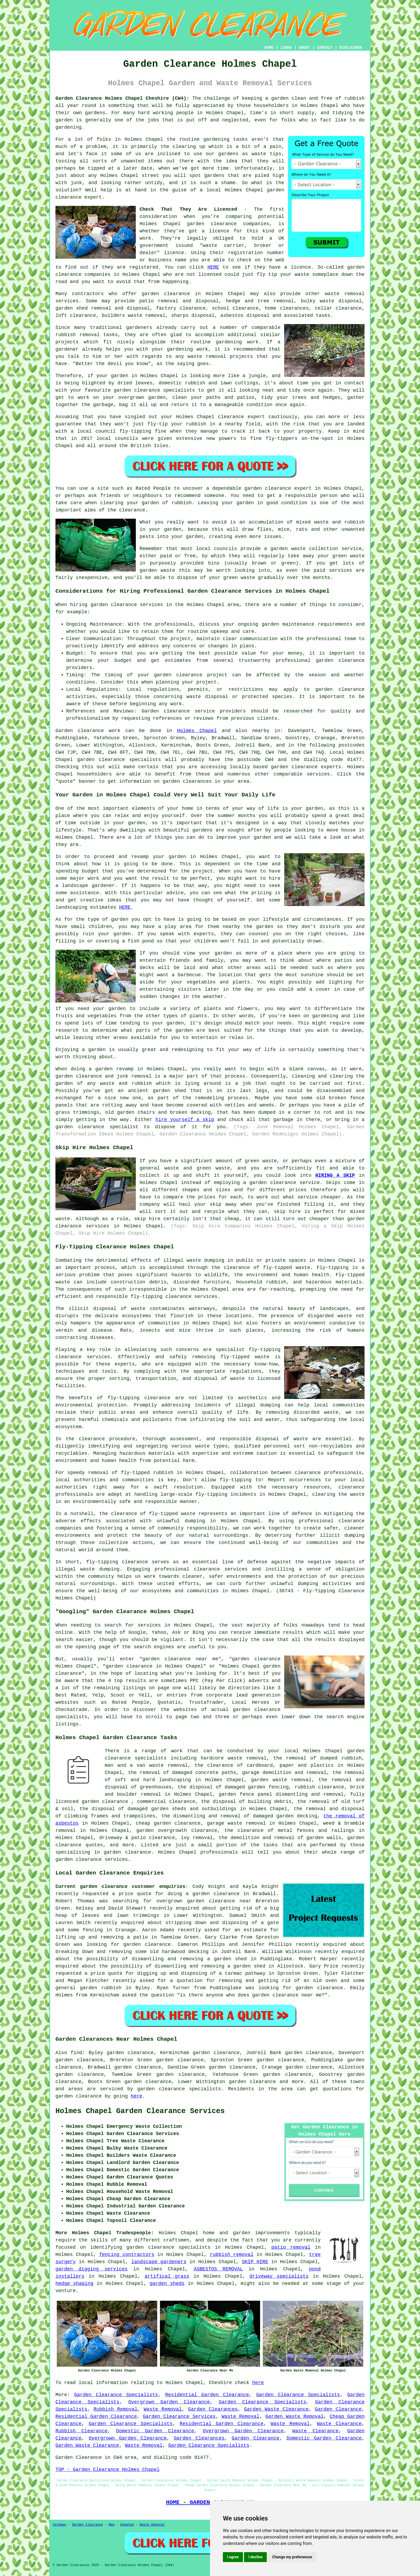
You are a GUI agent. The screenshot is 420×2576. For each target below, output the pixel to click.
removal (216, 356)
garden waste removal (281, 1780)
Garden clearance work (87, 730)
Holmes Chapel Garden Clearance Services (140, 2111)
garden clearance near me (287, 1995)
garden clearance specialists (119, 759)
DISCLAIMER (350, 48)
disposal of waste (119, 1308)
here (136, 2096)
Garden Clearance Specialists (116, 2394)
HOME (269, 48)
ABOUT (304, 48)
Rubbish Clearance (81, 2431)
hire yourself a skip (184, 1119)
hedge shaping (74, 2283)
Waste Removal (163, 2409)
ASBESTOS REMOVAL (218, 2269)
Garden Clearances (213, 2409)
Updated (127, 2525)
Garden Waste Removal (294, 2416)
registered (143, 267)
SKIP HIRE (255, 2262)
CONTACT (325, 48)
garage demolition (266, 1772)
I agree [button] (233, 2557)
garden (280, 98)
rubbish (181, 503)
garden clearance (212, 224)
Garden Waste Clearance (276, 2409)
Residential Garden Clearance (207, 2394)
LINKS (286, 48)
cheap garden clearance (168, 1823)
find (76, 2052)
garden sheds (167, 2283)
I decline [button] (255, 2557)
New (112, 2525)
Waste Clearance (339, 2423)
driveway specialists (279, 2276)
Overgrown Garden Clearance (169, 2402)
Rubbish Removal (115, 2409)
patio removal (290, 2247)
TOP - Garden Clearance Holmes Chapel (107, 2469)
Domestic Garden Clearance (155, 2431)
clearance (204, 1830)
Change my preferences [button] (292, 2557)
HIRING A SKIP (335, 1175)
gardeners (139, 327)
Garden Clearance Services (179, 2416)
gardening (180, 349)
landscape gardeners (158, 2262)
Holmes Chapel (197, 730)
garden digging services (91, 2269)
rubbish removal (232, 2254)
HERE (213, 267)
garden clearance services (91, 1859)
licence (219, 231)
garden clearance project (190, 675)
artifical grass (167, 2276)
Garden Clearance (338, 2409)
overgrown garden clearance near (203, 1901)
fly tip (267, 274)
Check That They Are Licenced (188, 209)
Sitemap (59, 2525)
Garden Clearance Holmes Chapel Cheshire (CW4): (122, 98)
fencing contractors (126, 2254)
